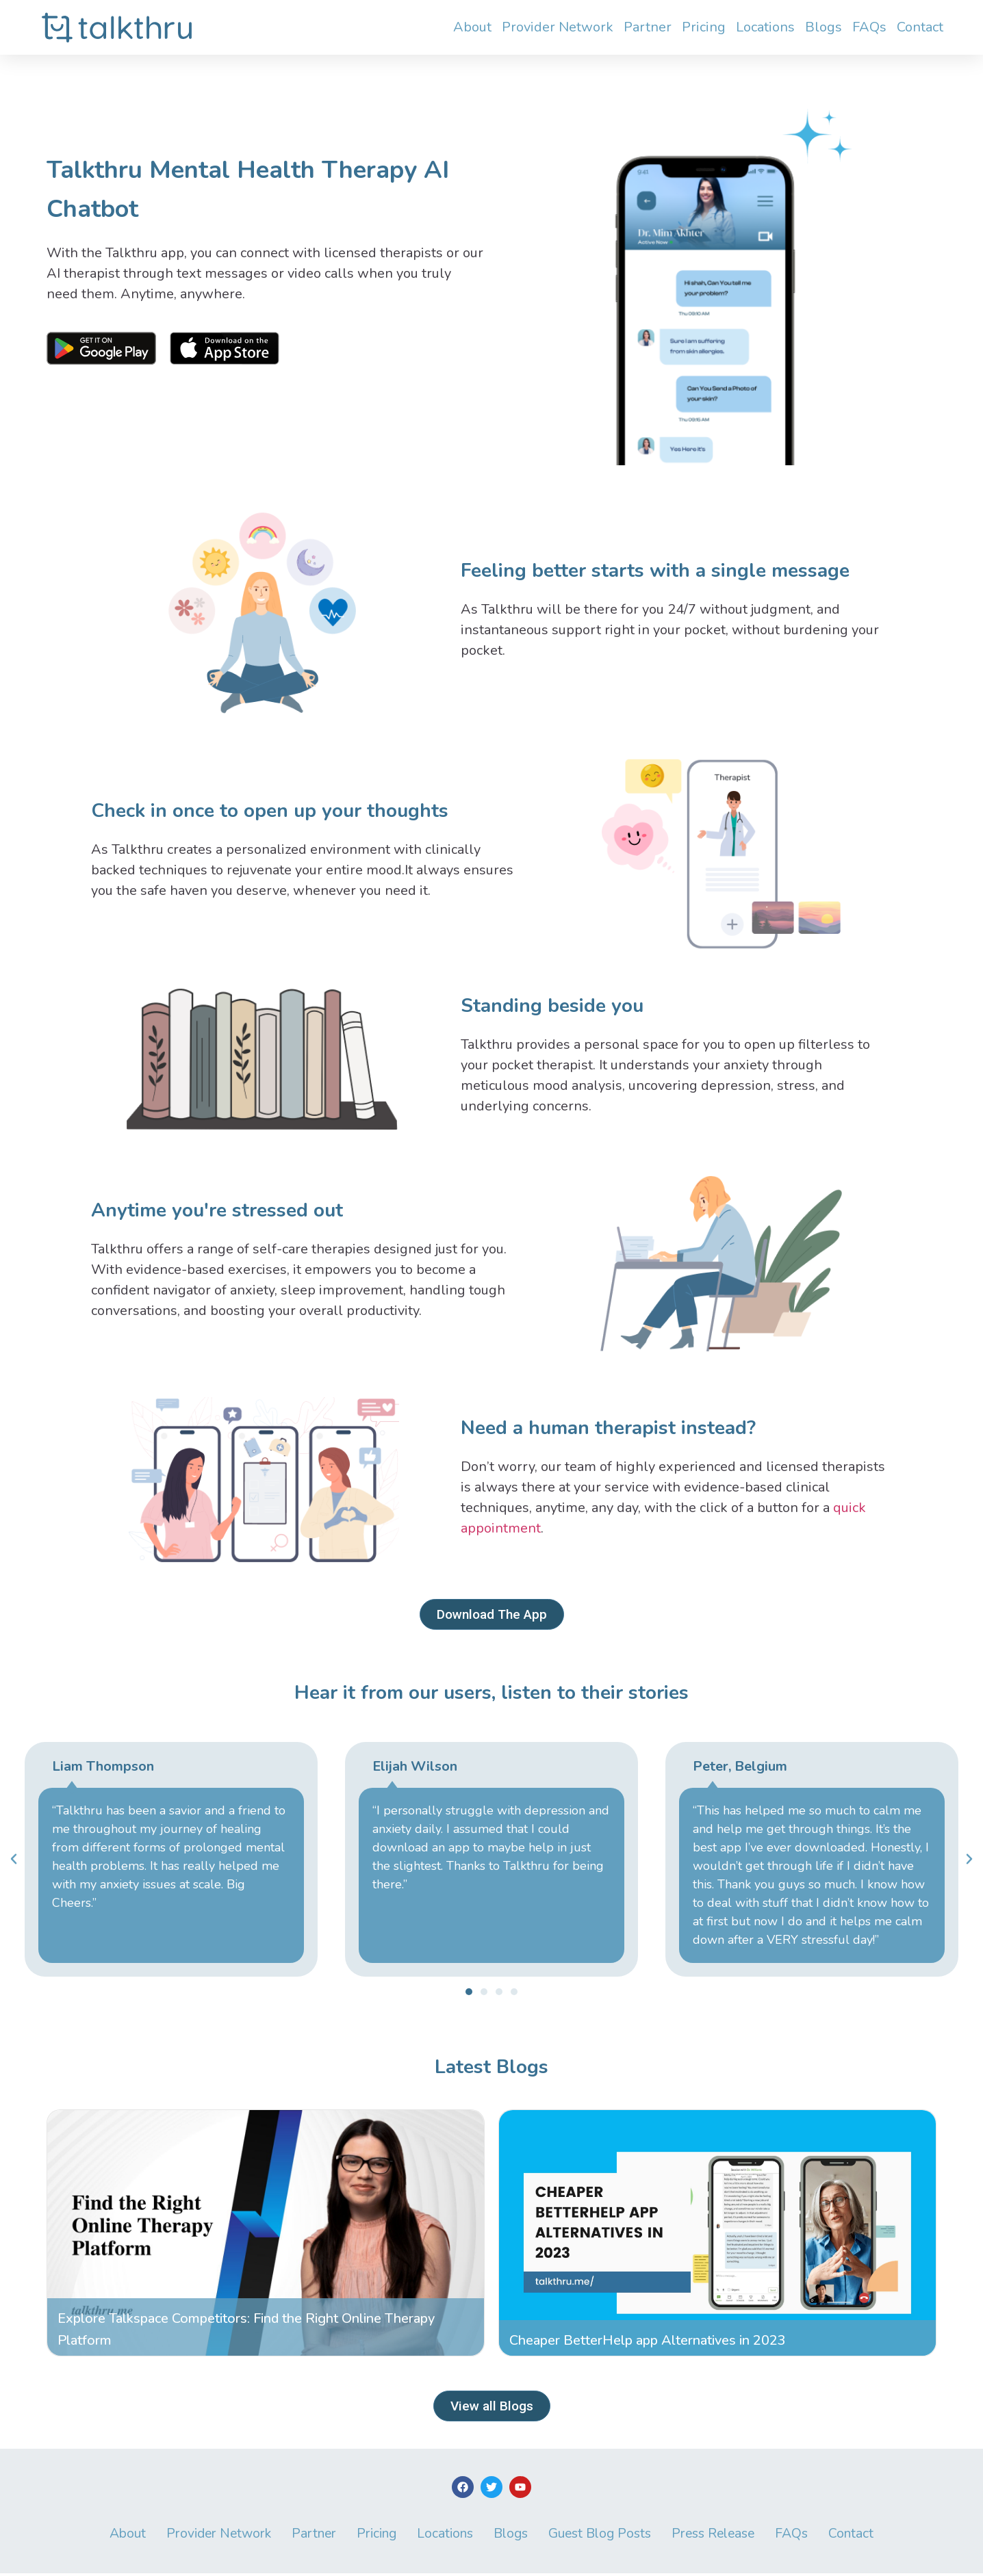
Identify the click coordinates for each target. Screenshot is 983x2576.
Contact (920, 27)
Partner (648, 27)
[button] (468, 1991)
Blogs (823, 27)
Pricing (704, 27)
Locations (765, 27)
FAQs (869, 27)
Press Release (726, 2536)
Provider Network (557, 27)
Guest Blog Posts (607, 2536)
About (472, 27)
